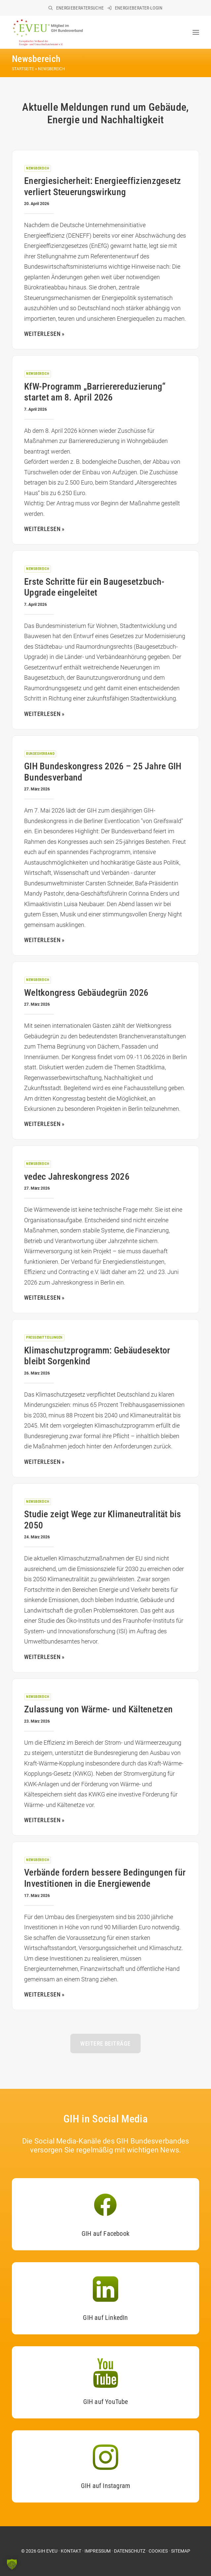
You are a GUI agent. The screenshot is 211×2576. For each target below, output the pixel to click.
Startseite (23, 69)
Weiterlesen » (44, 1461)
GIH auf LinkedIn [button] (105, 2318)
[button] (196, 32)
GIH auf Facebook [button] (105, 2233)
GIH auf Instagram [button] (105, 2486)
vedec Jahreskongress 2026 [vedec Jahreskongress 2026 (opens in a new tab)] (76, 1176)
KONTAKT (71, 2551)
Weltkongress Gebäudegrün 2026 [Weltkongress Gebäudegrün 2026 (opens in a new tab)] (86, 992)
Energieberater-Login (139, 8)
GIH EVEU (47, 2551)
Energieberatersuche (80, 8)
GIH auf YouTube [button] (105, 2402)
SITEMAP (180, 2551)
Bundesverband (40, 754)
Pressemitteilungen (44, 1337)
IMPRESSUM (98, 2551)
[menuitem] (76, 8)
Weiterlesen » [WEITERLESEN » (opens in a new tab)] (44, 333)
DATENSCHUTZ (129, 2551)
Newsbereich (37, 168)
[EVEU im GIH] (47, 32)
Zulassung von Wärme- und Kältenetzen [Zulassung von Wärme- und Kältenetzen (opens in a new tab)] (98, 1709)
